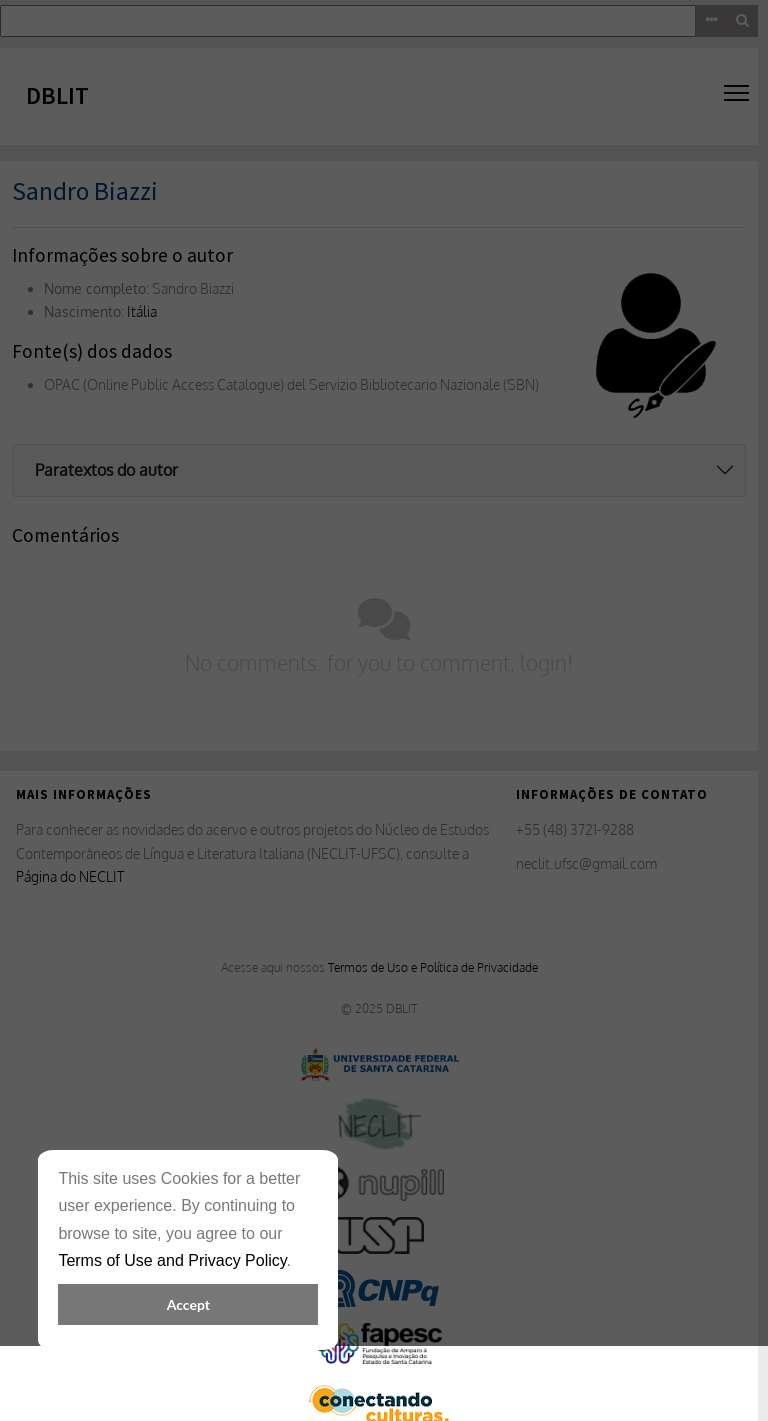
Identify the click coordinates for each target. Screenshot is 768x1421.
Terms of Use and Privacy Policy (172, 1260)
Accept (188, 1304)
